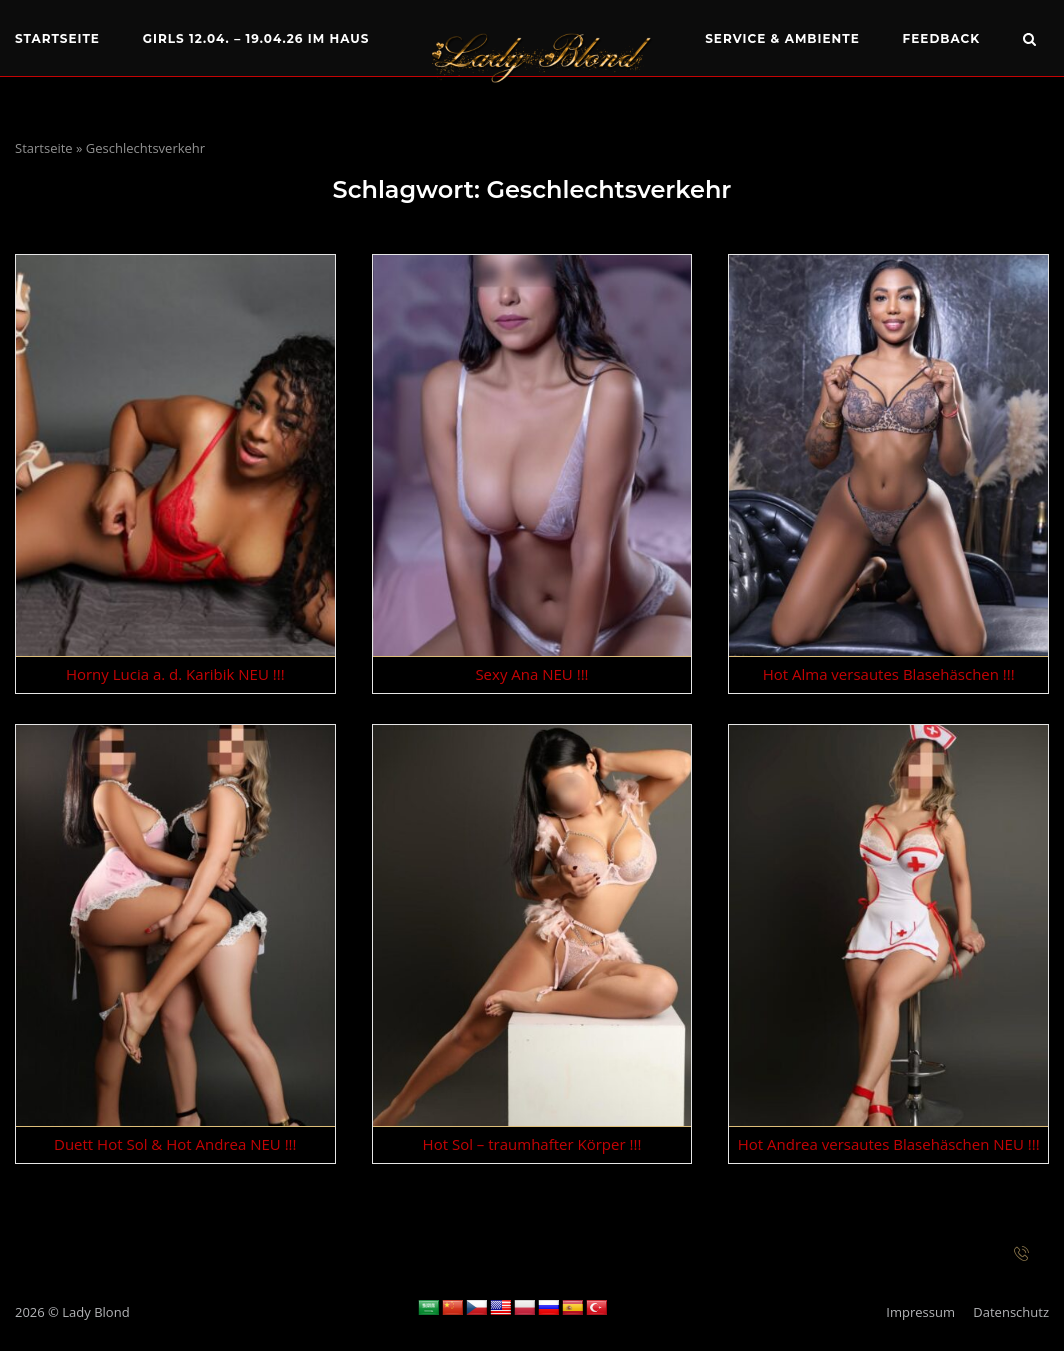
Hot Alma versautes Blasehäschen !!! (889, 674)
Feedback (942, 38)
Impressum (920, 1312)
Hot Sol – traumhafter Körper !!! (532, 1144)
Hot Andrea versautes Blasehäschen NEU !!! (889, 1144)
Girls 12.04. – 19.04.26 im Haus (256, 38)
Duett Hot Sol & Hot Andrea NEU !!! (175, 1144)
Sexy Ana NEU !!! (531, 674)
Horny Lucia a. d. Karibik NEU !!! (175, 674)
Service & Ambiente (782, 38)
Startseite (57, 38)
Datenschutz (1011, 1312)
